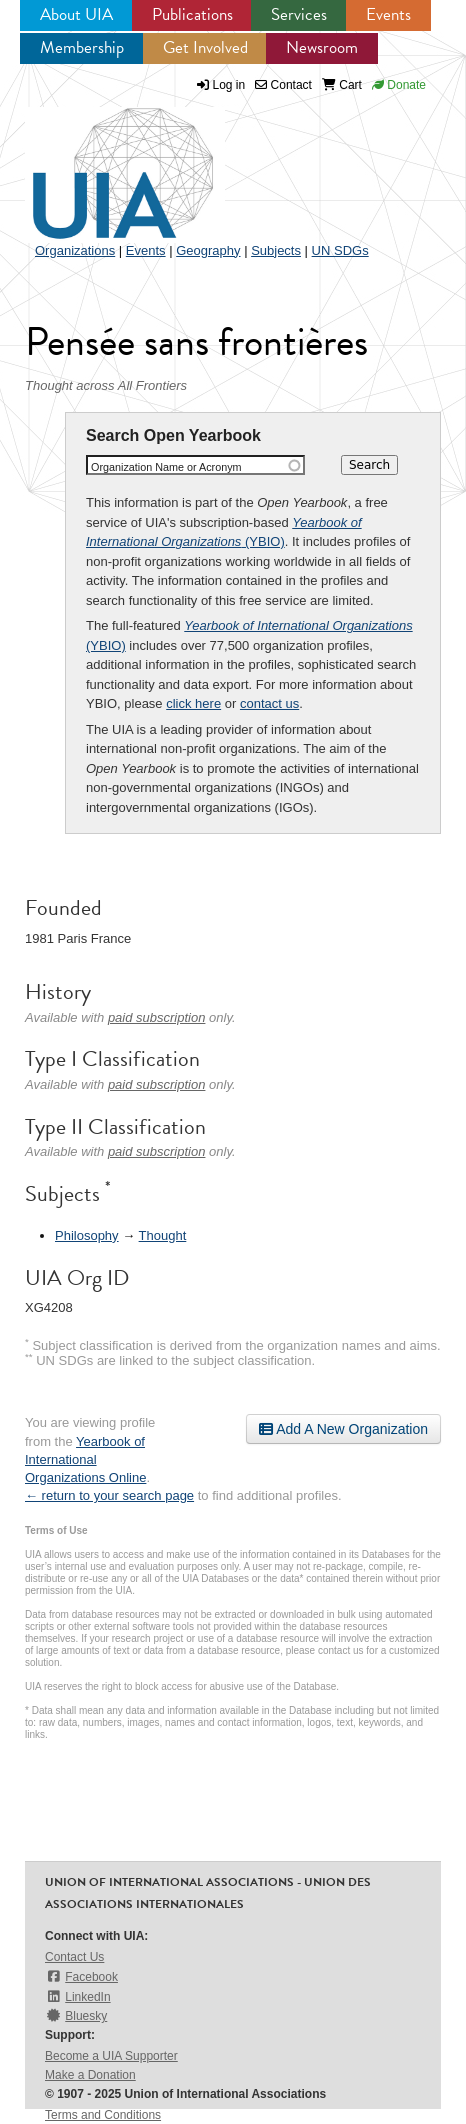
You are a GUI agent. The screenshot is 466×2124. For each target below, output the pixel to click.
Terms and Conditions (103, 2115)
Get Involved (205, 47)
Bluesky (76, 2015)
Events (388, 14)
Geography (208, 250)
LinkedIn (78, 1996)
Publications (192, 14)
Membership (82, 47)
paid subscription (157, 1017)
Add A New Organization (343, 1429)
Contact (283, 85)
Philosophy (87, 1235)
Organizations (75, 250)
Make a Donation (90, 2075)
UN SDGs (340, 250)
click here (193, 703)
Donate (399, 85)
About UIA (76, 14)
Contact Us (74, 1957)
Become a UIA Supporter (111, 2056)
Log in (229, 85)
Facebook (81, 1976)
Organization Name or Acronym (166, 467)
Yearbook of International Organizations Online (85, 1459)
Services (299, 14)
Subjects (276, 250)
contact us (269, 703)
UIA (100, 162)
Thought (163, 1235)
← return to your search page (109, 1495)
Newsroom (322, 47)
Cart (342, 85)
